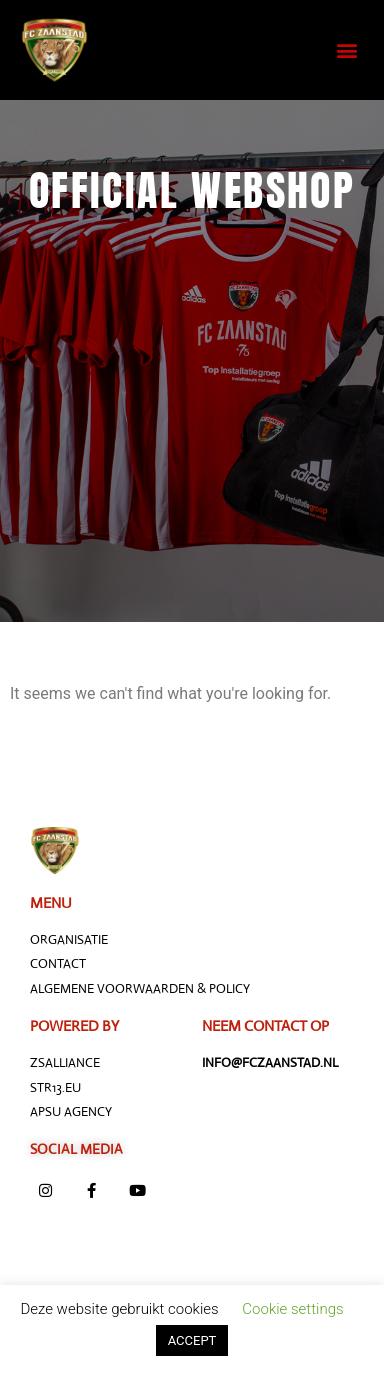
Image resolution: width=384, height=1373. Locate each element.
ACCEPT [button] (192, 1340)
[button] (347, 50)
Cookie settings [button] (292, 1309)
